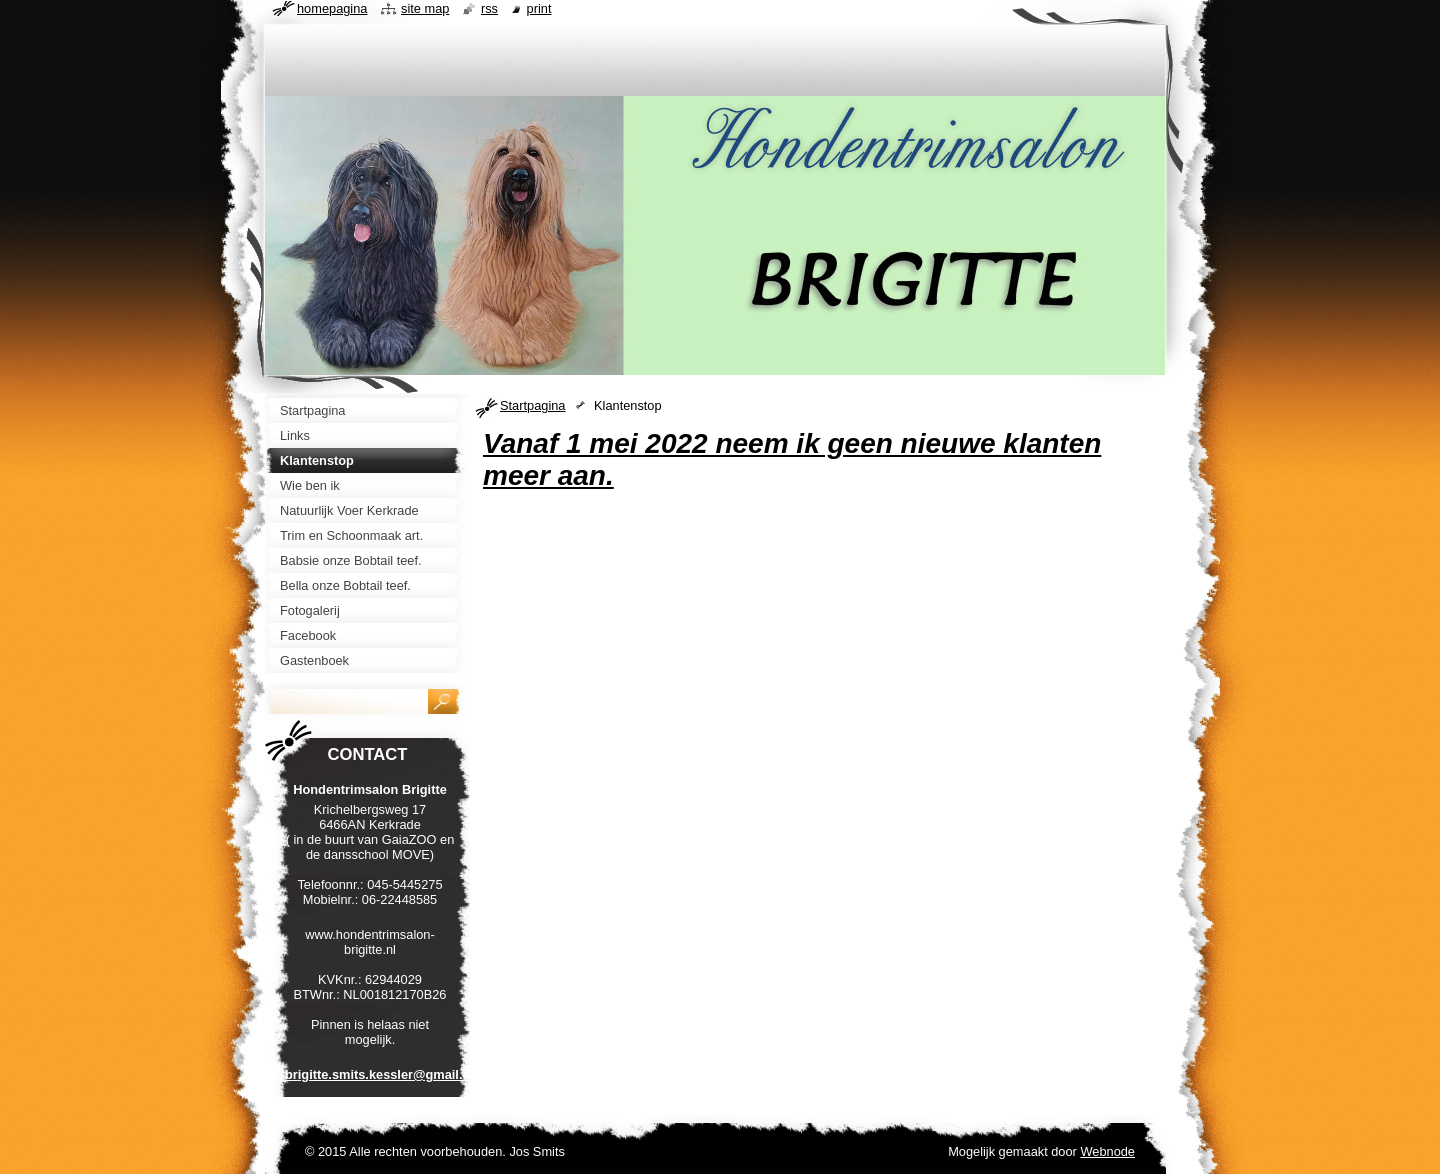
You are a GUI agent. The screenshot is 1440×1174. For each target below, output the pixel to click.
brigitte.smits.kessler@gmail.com (387, 1074)
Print (539, 8)
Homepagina (332, 8)
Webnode (1107, 1151)
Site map (425, 8)
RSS (489, 8)
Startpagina (532, 405)
